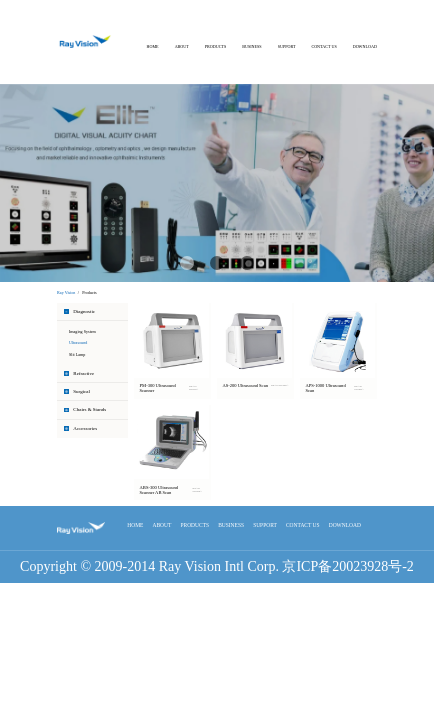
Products (89, 292)
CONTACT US (323, 46)
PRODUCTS (215, 46)
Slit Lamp (77, 354)
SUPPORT (287, 46)
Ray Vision (66, 292)
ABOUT (182, 46)
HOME (153, 46)
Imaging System (82, 331)
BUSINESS (251, 46)
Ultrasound (78, 342)
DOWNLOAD (365, 46)
